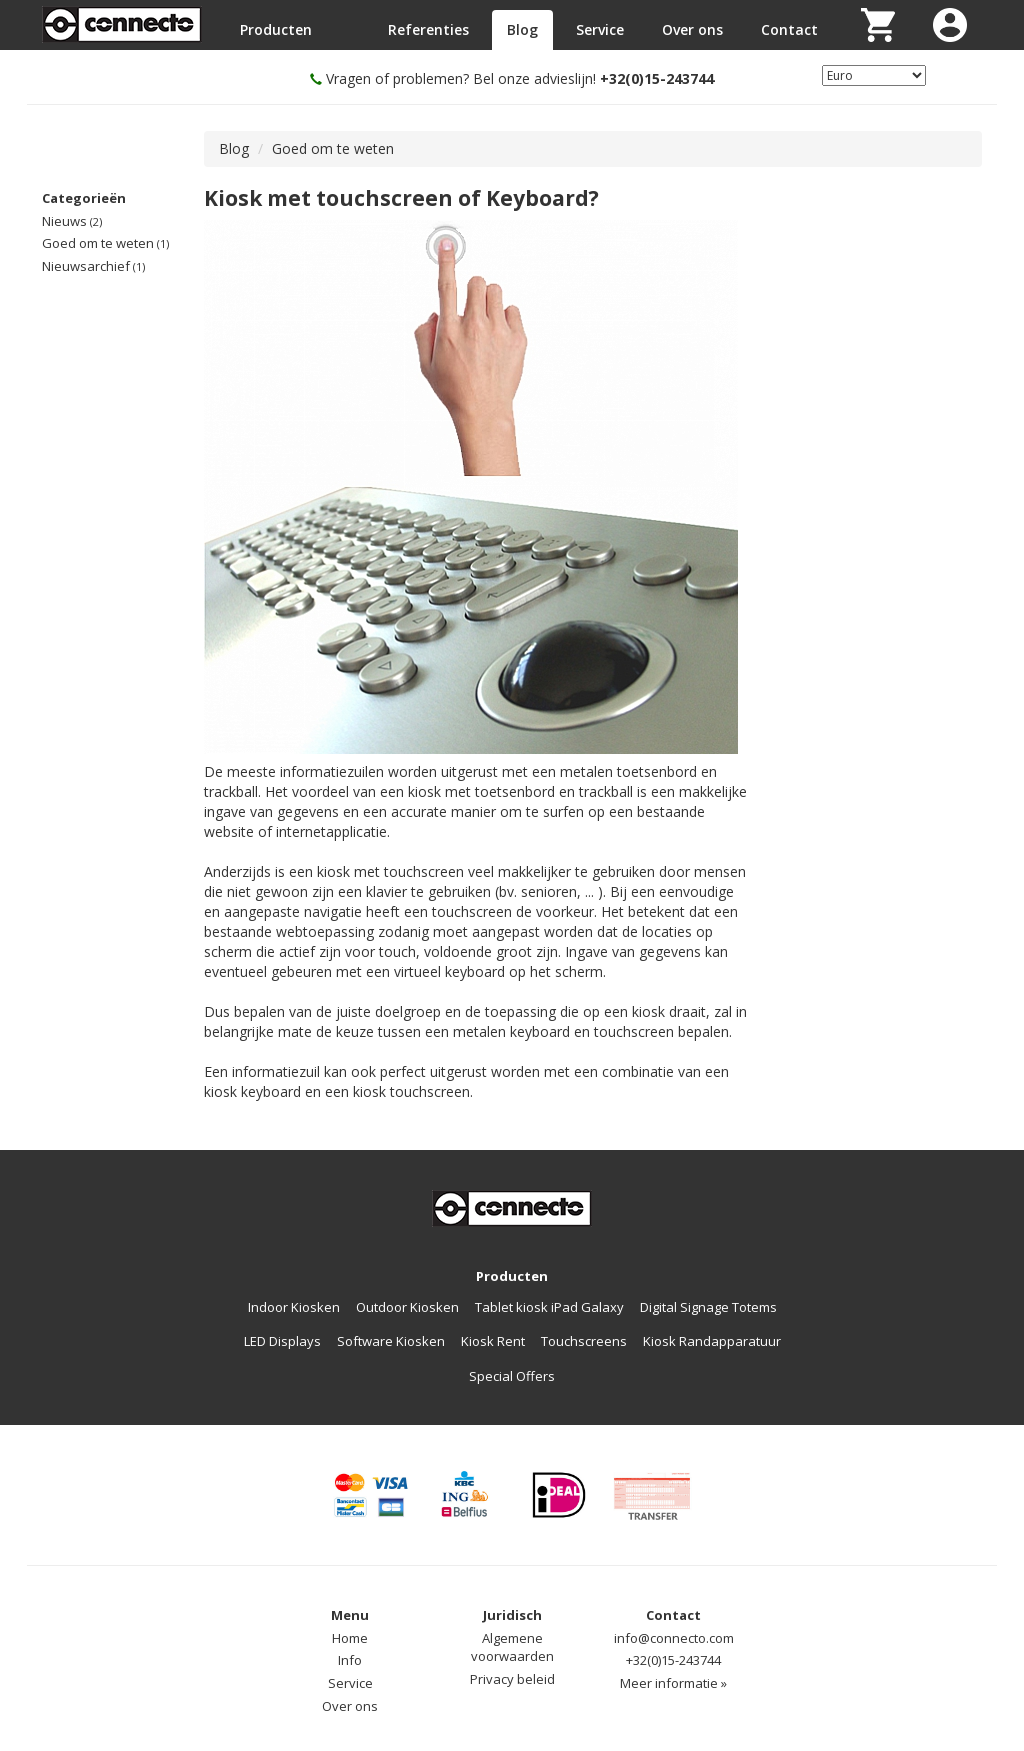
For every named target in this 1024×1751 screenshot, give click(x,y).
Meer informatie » (673, 1683)
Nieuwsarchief (93, 266)
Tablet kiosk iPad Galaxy (549, 1307)
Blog (522, 29)
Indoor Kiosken (294, 1307)
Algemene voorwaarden (512, 1647)
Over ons (692, 29)
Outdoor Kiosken (407, 1307)
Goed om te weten (105, 243)
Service (600, 29)
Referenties (428, 29)
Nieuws (72, 221)
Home (350, 1638)
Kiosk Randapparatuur (712, 1341)
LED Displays (282, 1341)
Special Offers (512, 1376)
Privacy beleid (512, 1679)
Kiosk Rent (493, 1341)
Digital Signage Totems (708, 1307)
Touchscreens (584, 1341)
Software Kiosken (391, 1341)
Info (350, 1660)
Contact (789, 29)
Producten (276, 29)
